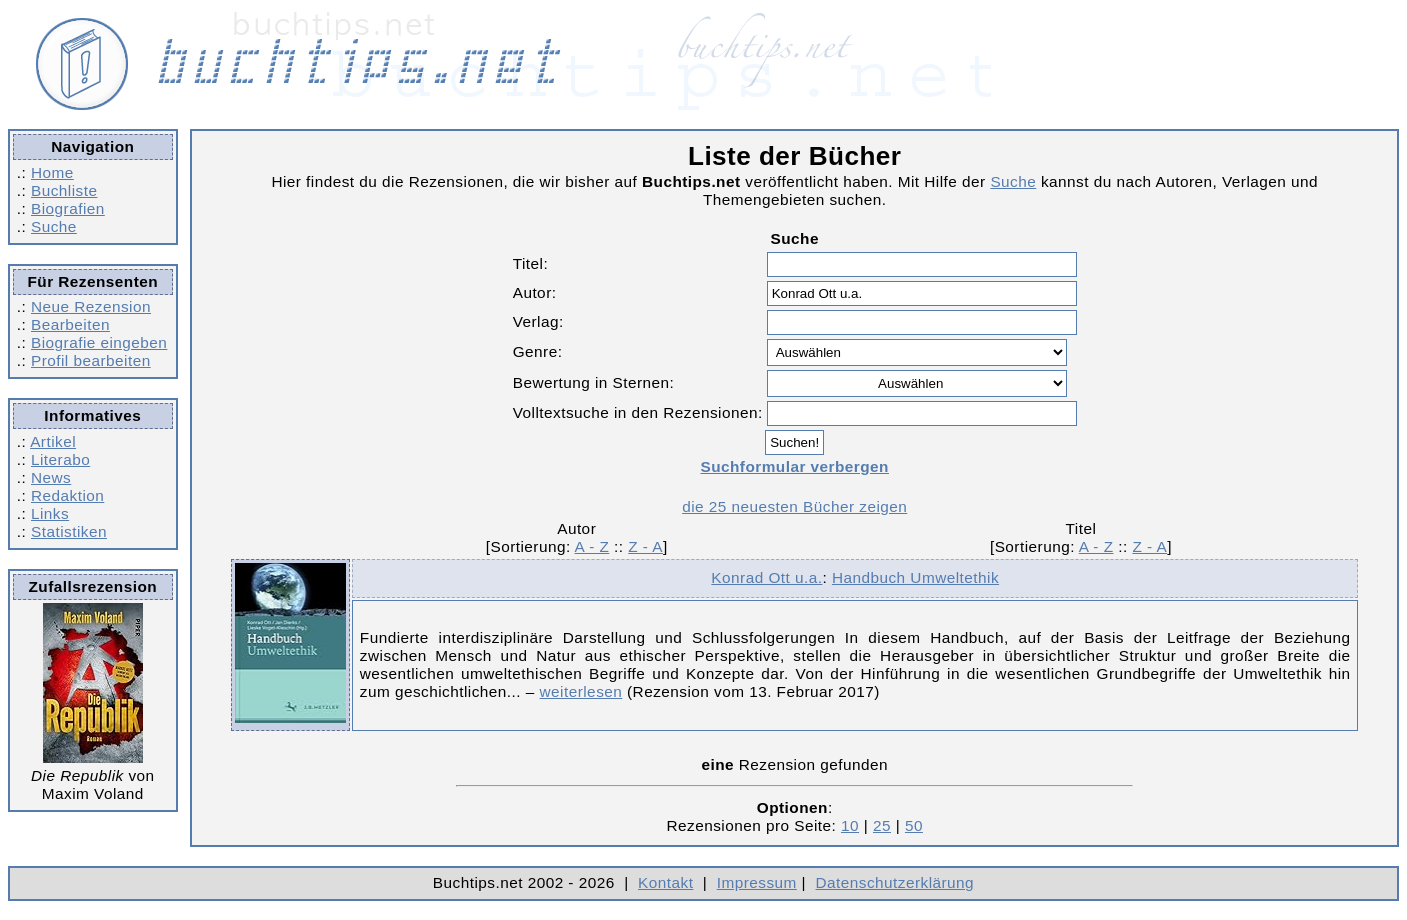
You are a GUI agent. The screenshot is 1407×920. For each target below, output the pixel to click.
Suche (54, 226)
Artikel (53, 441)
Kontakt (665, 882)
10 (850, 825)
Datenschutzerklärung (895, 882)
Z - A (645, 546)
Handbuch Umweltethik (915, 577)
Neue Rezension (91, 306)
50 (914, 825)
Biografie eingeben (99, 342)
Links (50, 513)
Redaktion (67, 495)
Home (52, 172)
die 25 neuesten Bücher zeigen (794, 506)
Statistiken (69, 531)
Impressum (757, 882)
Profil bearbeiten (91, 360)
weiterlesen (581, 691)
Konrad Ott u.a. (766, 577)
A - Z (592, 546)
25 (882, 825)
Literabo (60, 459)
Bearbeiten (70, 324)
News (51, 477)
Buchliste (64, 190)
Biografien (68, 208)
